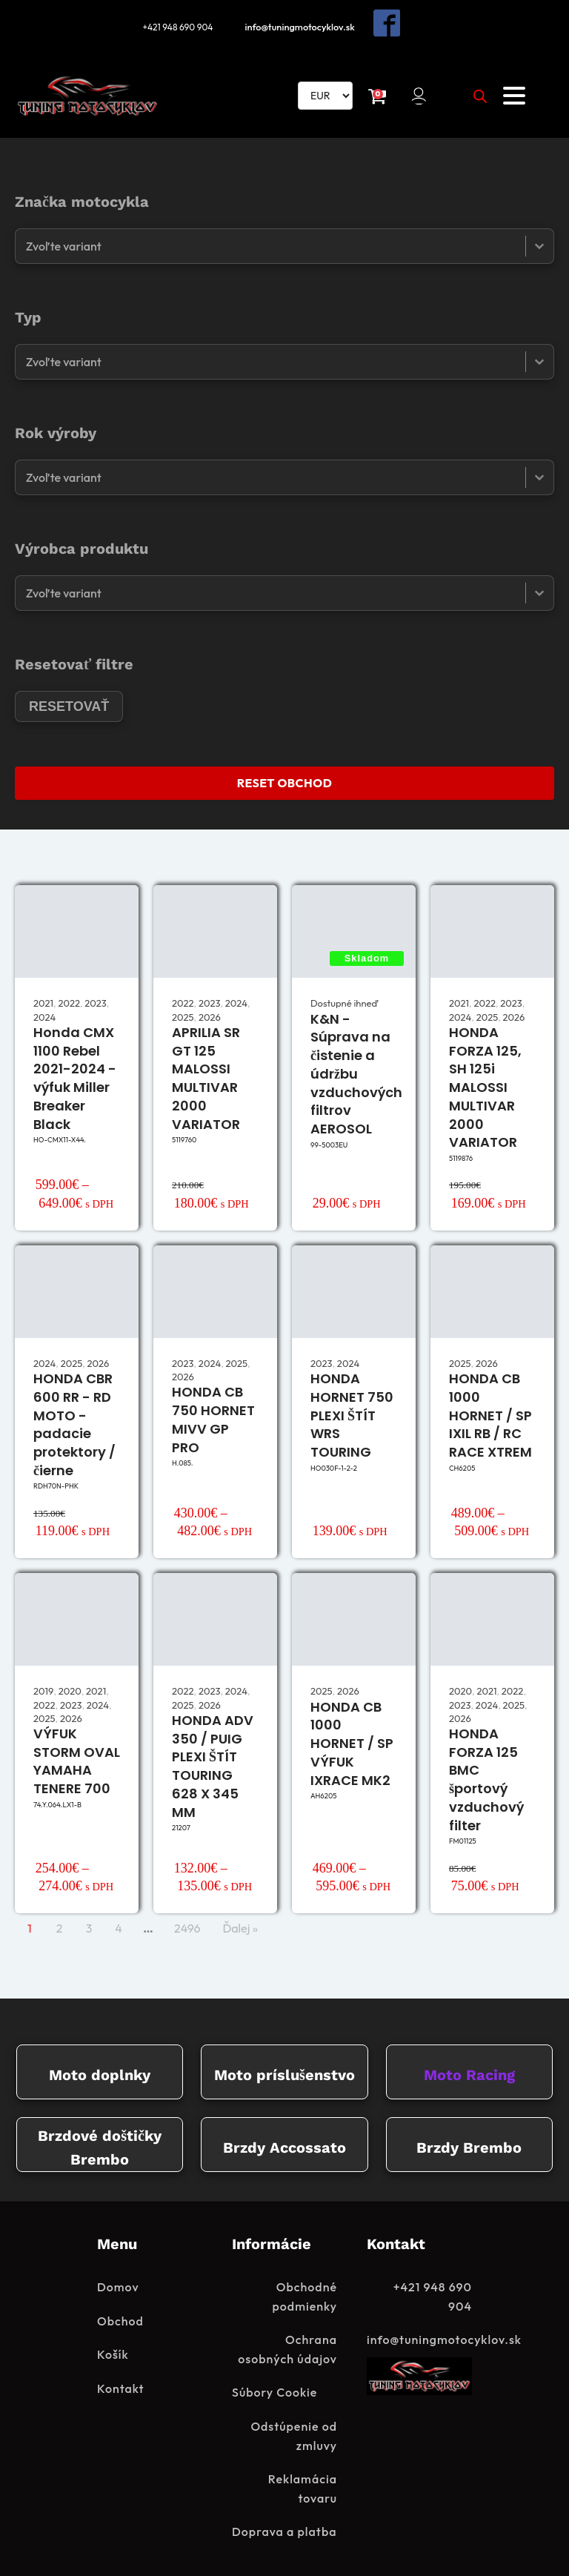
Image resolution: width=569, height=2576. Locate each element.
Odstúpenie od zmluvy (293, 2433)
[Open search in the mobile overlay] (480, 92)
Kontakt (120, 2385)
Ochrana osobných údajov (287, 2346)
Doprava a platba (284, 2528)
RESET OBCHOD (284, 779)
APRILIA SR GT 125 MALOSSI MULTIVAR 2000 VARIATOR (206, 1074)
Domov (118, 2284)
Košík (113, 2351)
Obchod (120, 2318)
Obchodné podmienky (305, 2294)
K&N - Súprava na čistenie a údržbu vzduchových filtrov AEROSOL (356, 1070)
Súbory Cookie (274, 2389)
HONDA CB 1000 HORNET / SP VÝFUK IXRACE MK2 (351, 1740)
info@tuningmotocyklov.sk (303, 25)
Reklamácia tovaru (302, 2486)
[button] (419, 92)
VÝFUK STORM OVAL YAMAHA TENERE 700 (76, 1757)
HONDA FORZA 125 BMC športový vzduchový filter (486, 1776)
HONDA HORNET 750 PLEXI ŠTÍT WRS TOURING (351, 1411)
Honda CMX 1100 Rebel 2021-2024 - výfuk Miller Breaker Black (74, 1074)
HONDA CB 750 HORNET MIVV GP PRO (213, 1415)
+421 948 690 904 (176, 24)
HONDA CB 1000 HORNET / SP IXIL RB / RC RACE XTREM (490, 1411)
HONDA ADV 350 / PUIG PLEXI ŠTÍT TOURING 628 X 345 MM (212, 1762)
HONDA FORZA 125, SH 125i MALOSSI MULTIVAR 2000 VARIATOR (485, 1083)
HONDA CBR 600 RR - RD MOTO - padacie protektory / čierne (74, 1420)
